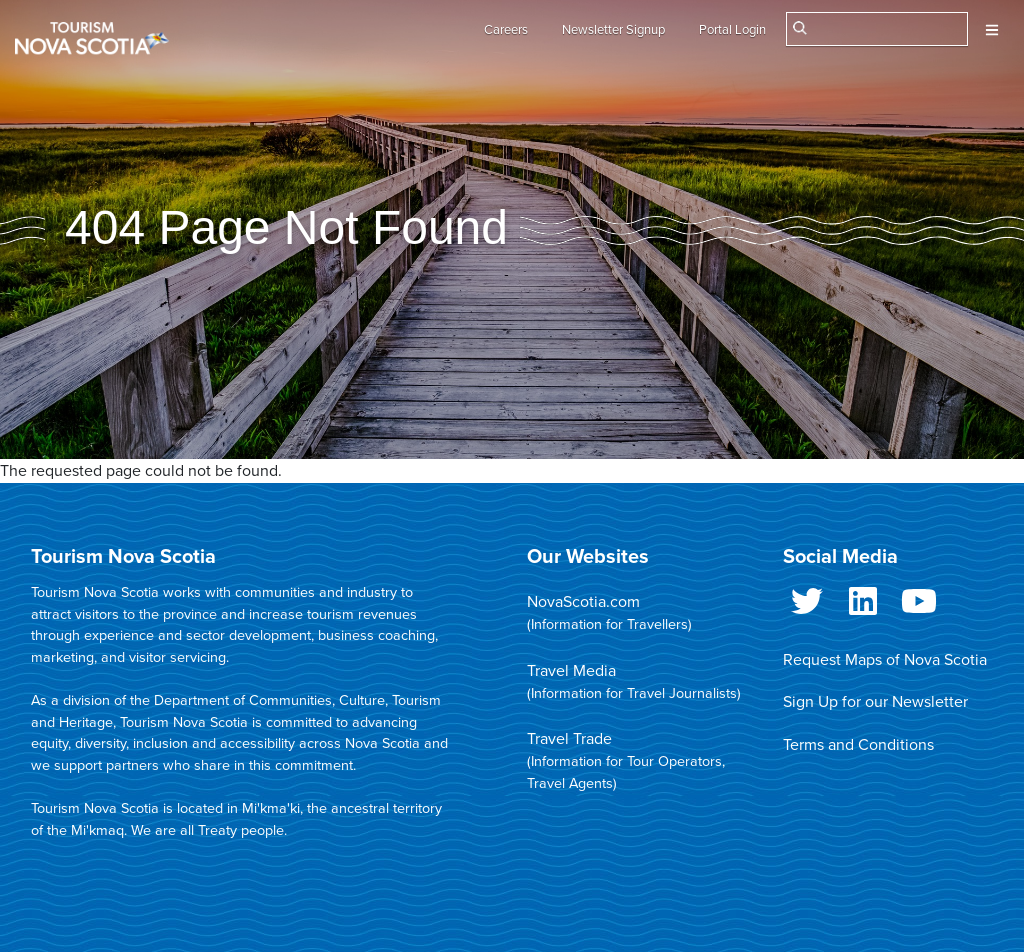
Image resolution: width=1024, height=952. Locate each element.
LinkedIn (863, 605)
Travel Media (571, 671)
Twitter (807, 605)
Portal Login (732, 30)
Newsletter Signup (613, 30)
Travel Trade (569, 739)
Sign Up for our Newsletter (875, 702)
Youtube (919, 605)
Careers (506, 30)
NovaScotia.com (583, 602)
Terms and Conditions (858, 745)
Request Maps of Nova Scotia (885, 660)
